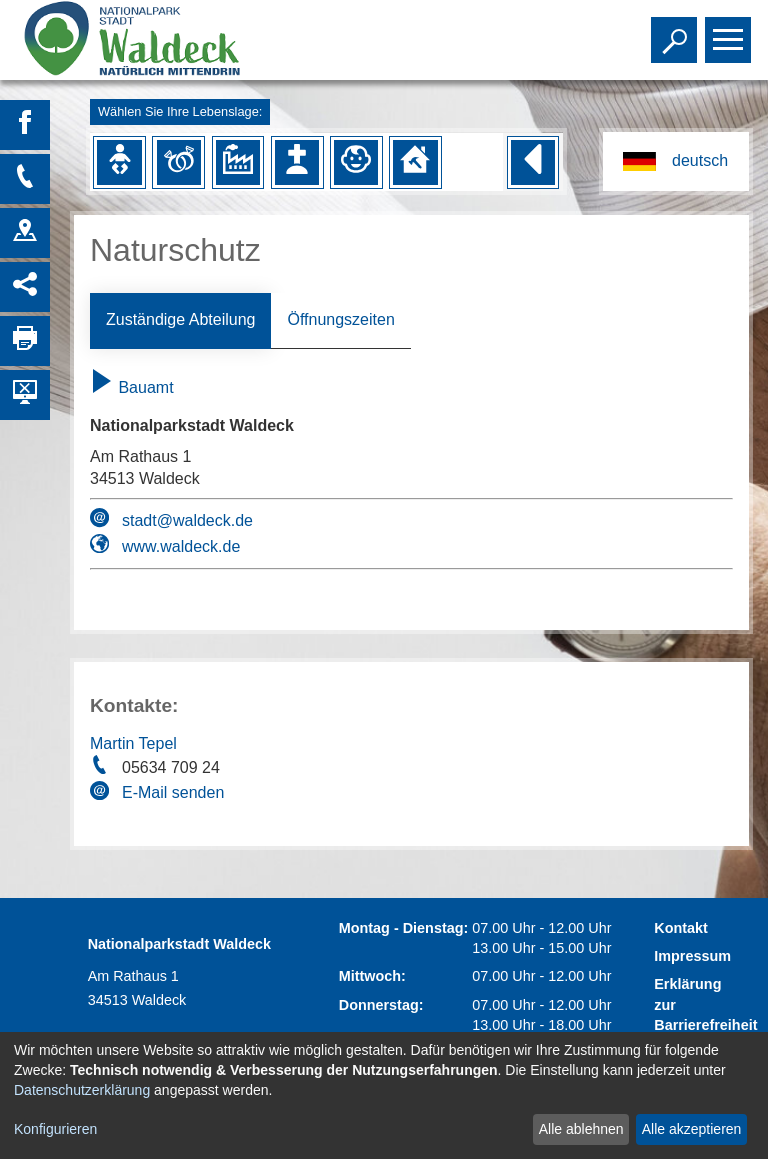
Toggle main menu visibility (730, 31)
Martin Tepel (133, 743)
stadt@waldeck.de (187, 520)
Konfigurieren (55, 1129)
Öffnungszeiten (340, 319)
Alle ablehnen (581, 1129)
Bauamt (132, 387)
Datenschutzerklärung (82, 1090)
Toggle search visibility (676, 31)
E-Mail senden (173, 792)
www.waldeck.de (181, 546)
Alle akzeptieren (692, 1129)
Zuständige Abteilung (180, 319)
